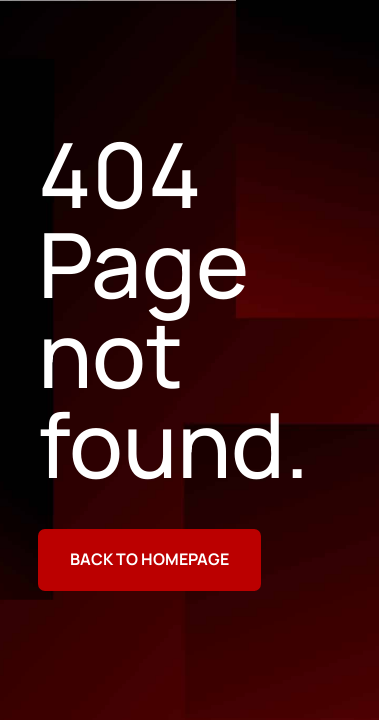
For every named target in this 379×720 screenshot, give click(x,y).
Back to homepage (149, 559)
